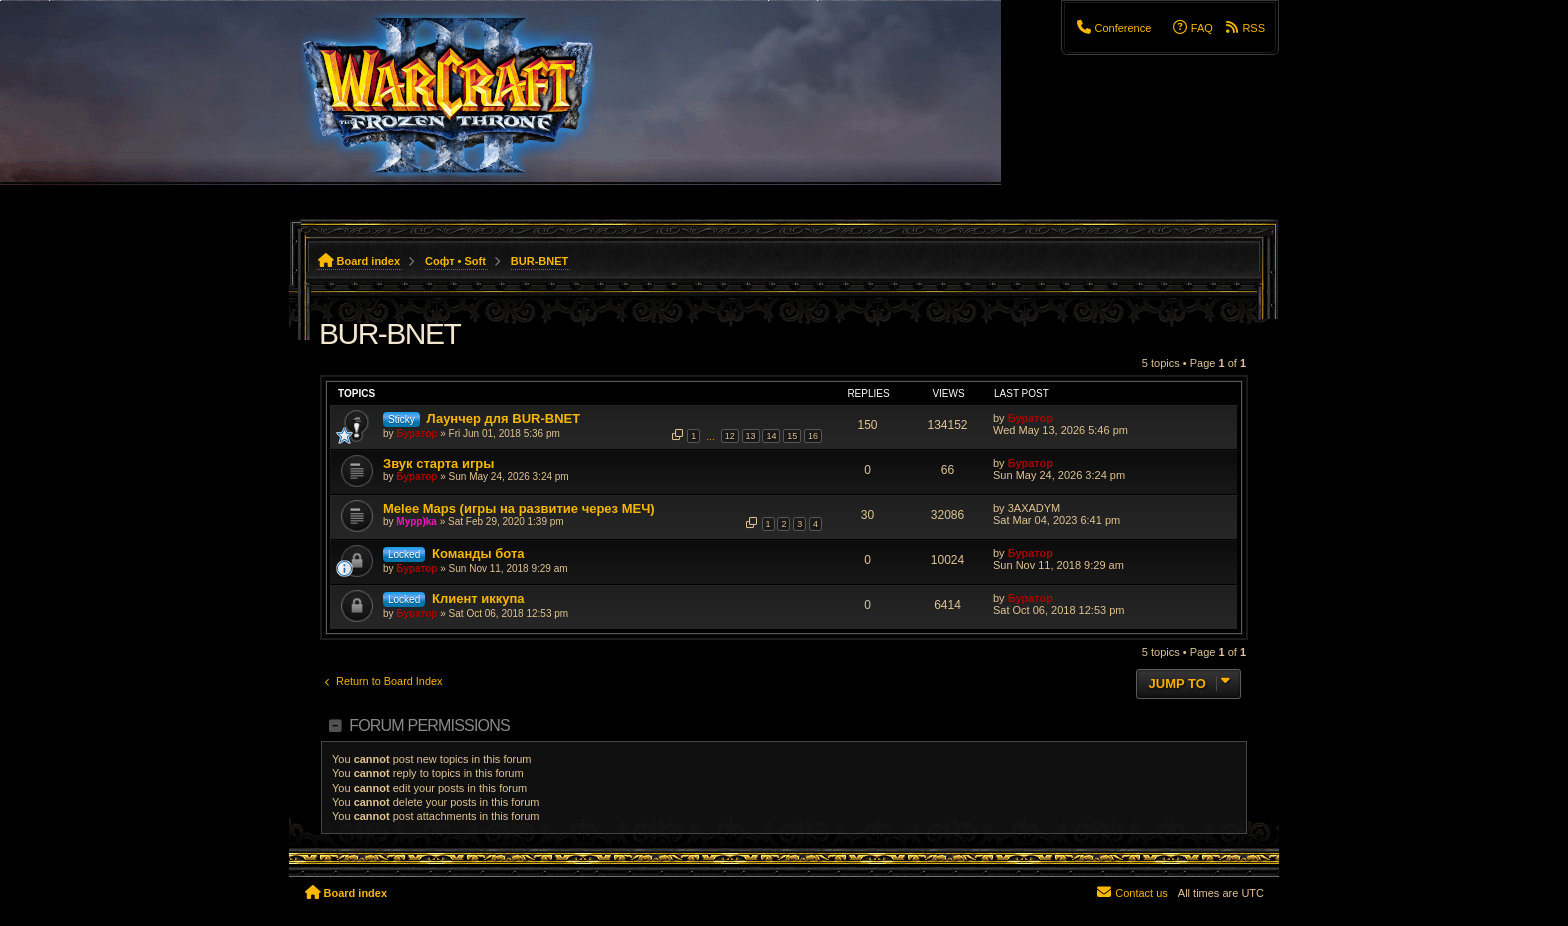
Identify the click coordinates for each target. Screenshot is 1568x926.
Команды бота (478, 553)
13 (751, 436)
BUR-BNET (389, 333)
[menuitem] (1113, 28)
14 (771, 436)
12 (730, 436)
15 (792, 436)
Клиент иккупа (478, 598)
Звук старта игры (438, 463)
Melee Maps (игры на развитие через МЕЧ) (519, 508)
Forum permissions (429, 725)
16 (813, 436)
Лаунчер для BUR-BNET (503, 418)
